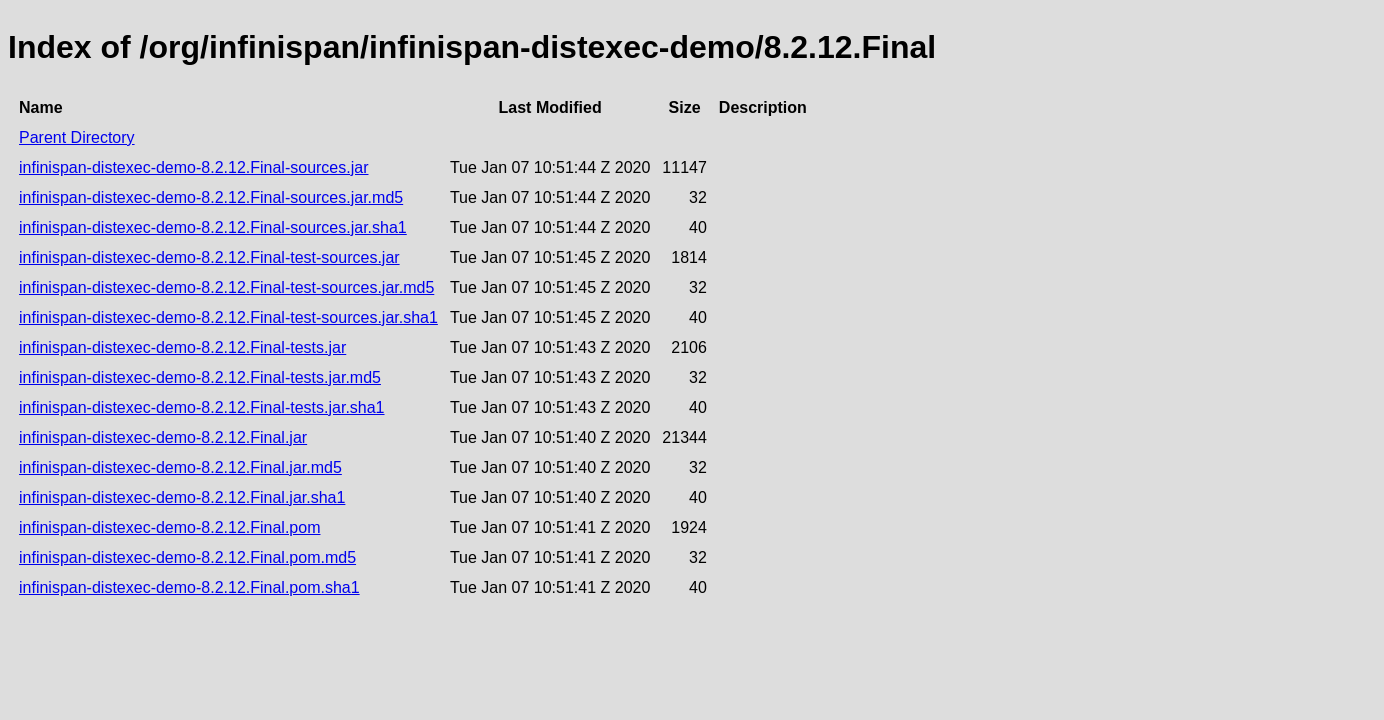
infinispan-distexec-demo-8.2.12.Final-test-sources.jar (209, 257)
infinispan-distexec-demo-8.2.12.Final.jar (163, 437)
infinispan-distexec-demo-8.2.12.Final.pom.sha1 (189, 587)
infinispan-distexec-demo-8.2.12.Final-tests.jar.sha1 (202, 407)
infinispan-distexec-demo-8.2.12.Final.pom (169, 527)
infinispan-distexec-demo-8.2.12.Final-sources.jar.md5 (211, 197)
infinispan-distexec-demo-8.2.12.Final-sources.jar (194, 167)
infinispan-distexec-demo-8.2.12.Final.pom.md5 (187, 557)
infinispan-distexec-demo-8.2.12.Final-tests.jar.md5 (200, 377)
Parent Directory (77, 137)
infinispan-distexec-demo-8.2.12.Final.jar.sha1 (182, 497)
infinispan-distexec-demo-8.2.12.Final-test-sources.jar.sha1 (228, 317)
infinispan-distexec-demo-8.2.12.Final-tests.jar (182, 347)
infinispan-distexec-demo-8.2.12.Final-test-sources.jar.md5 (226, 287)
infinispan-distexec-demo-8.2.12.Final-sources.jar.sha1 (213, 227)
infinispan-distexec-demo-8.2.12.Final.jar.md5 (180, 467)
